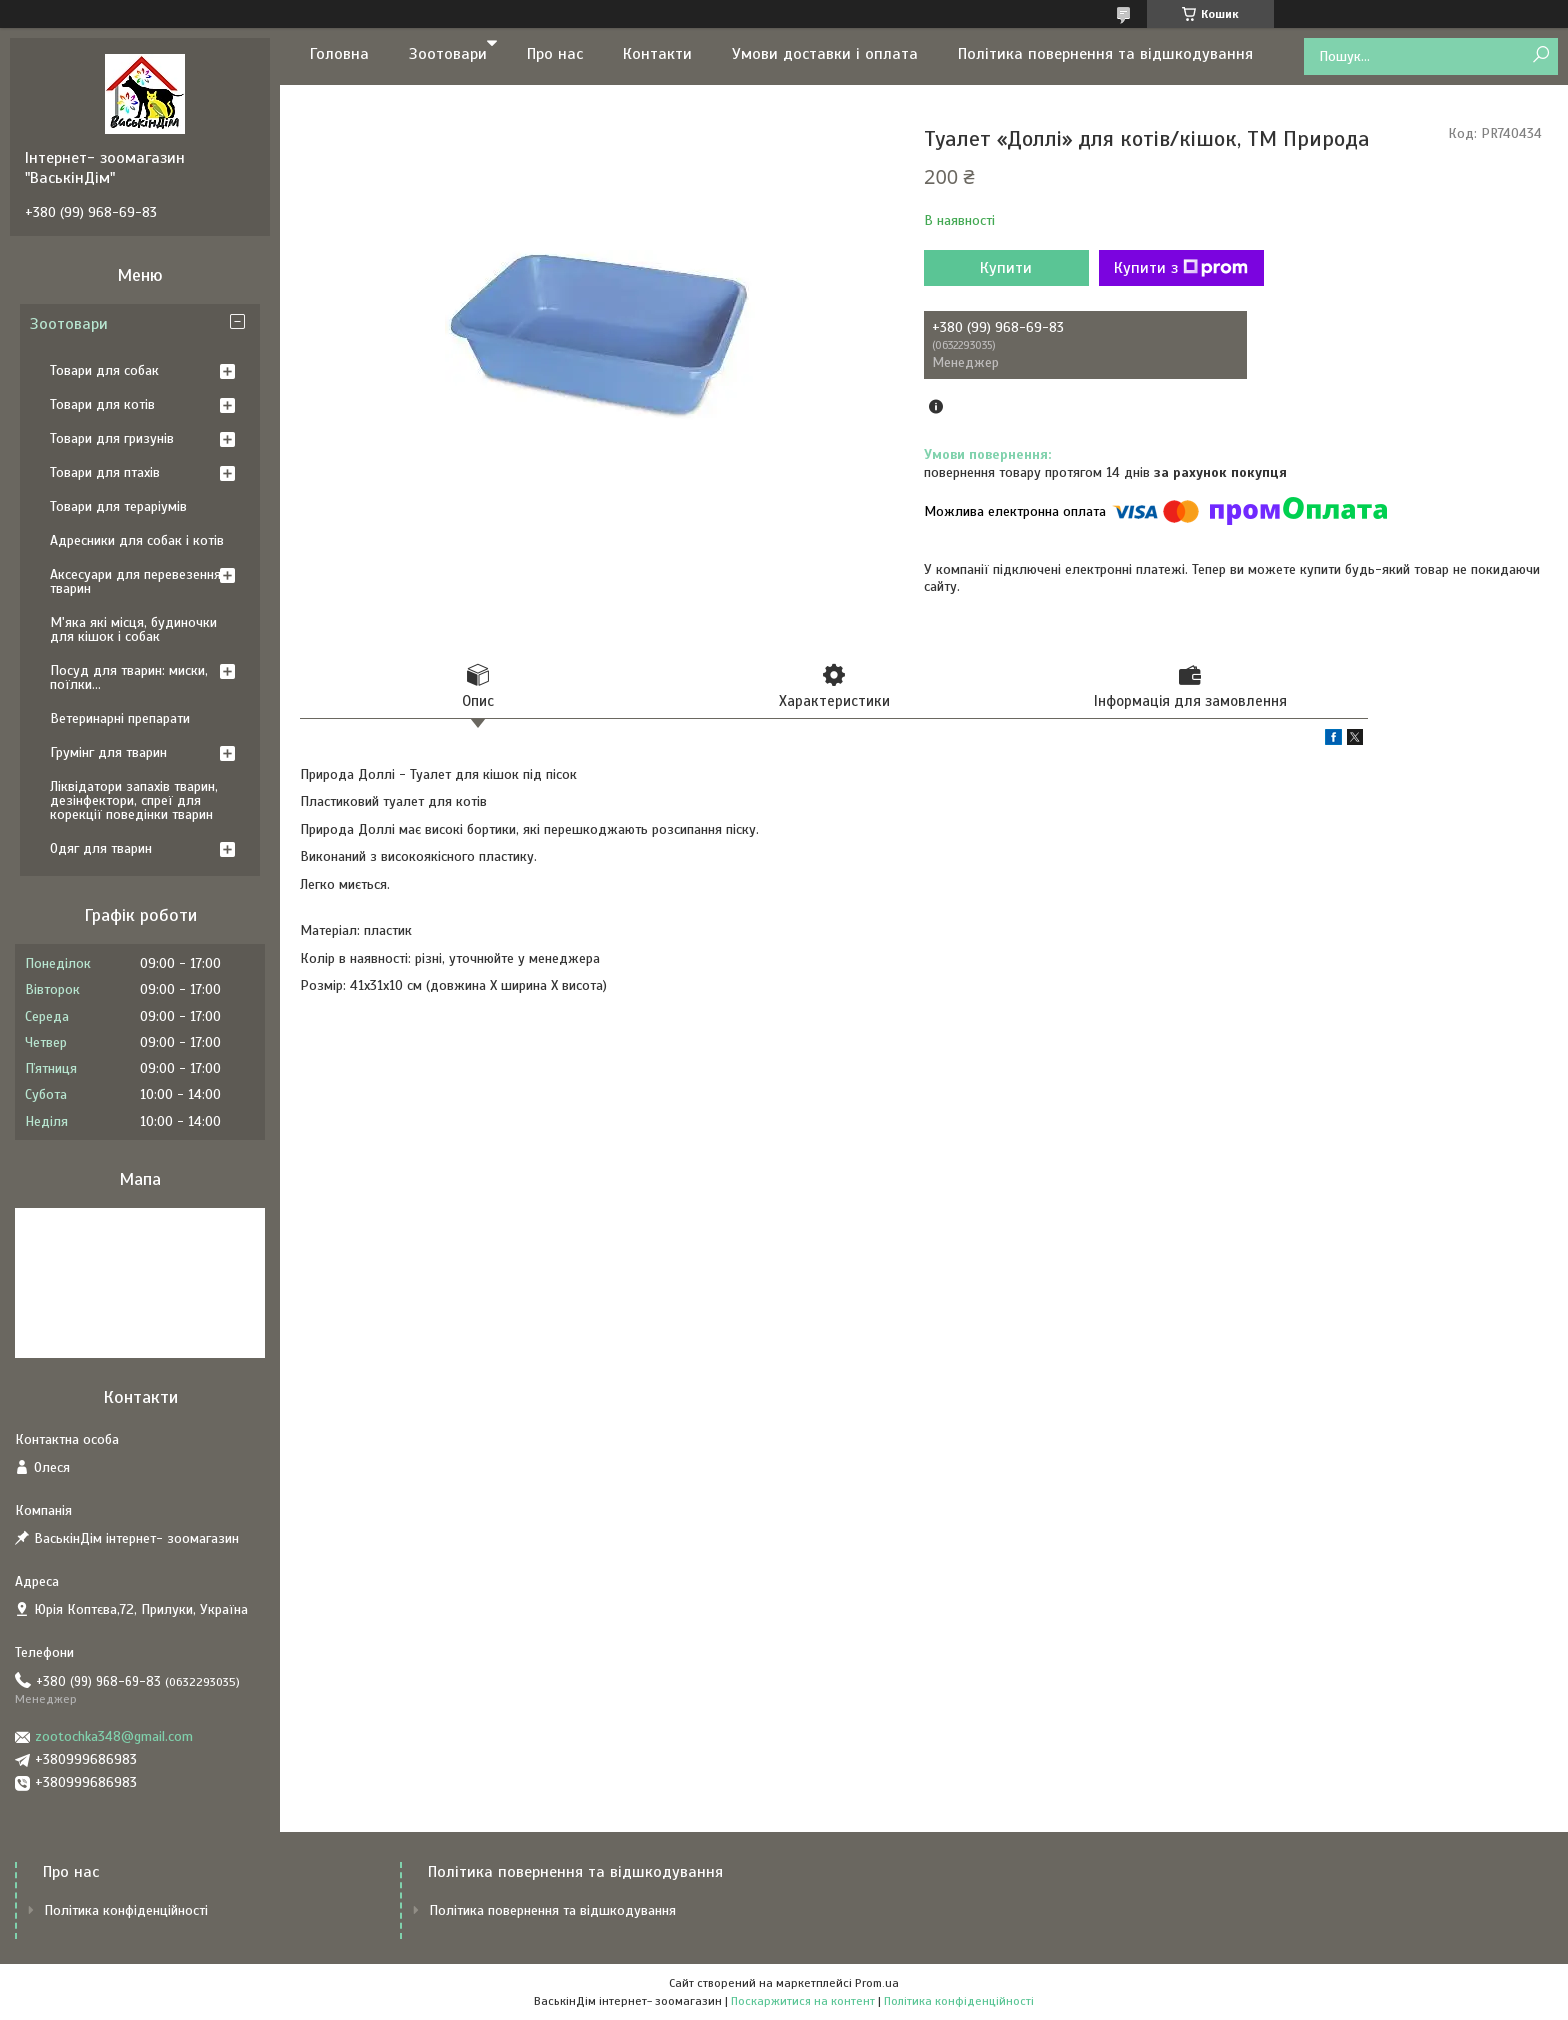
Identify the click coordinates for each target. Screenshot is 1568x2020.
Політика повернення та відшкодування (1105, 54)
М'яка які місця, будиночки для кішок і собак (133, 629)
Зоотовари (448, 54)
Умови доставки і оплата (825, 54)
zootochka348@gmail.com (114, 1736)
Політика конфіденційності (126, 1910)
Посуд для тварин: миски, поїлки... (129, 677)
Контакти (657, 54)
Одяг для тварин (101, 848)
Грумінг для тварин (108, 752)
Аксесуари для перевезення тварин (135, 581)
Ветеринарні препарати (120, 718)
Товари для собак (104, 370)
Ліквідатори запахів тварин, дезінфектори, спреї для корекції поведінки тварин (134, 800)
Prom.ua (877, 1983)
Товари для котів (102, 404)
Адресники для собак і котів (137, 540)
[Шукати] (1540, 55)
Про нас (555, 54)
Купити (1006, 268)
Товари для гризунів (112, 438)
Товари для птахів (105, 472)
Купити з (1181, 268)
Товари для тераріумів (118, 506)
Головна (339, 54)
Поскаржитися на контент (803, 2001)
